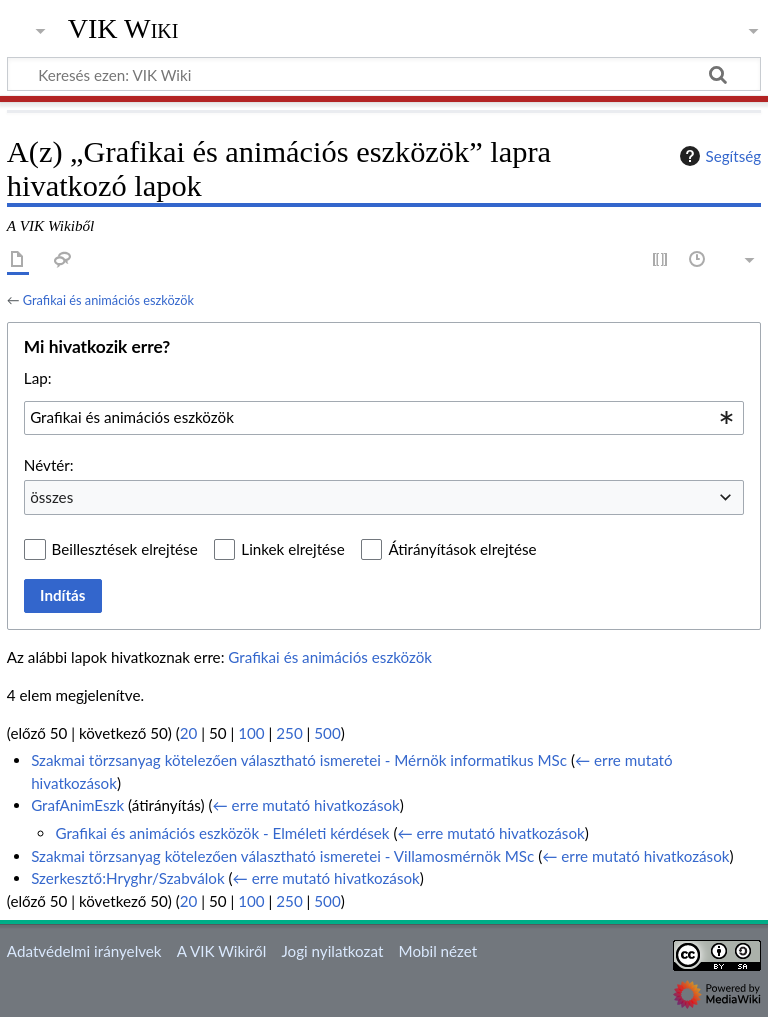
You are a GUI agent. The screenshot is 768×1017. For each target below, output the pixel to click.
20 (189, 733)
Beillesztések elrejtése (125, 549)
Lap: (38, 378)
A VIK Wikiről (221, 951)
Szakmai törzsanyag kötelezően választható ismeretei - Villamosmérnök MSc (282, 856)
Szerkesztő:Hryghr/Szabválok (127, 878)
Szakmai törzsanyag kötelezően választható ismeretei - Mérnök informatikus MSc (299, 760)
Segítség (718, 156)
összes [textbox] (51, 497)
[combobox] (384, 418)
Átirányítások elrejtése (462, 549)
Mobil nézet (438, 951)
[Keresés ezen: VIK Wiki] (384, 74)
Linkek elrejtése (292, 549)
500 (327, 733)
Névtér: (49, 465)
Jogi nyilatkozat (332, 951)
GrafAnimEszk (77, 805)
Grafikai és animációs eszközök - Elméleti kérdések (222, 833)
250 (289, 733)
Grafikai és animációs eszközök (108, 300)
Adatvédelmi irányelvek (84, 951)
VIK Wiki (123, 29)
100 (251, 733)
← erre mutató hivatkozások (306, 805)
